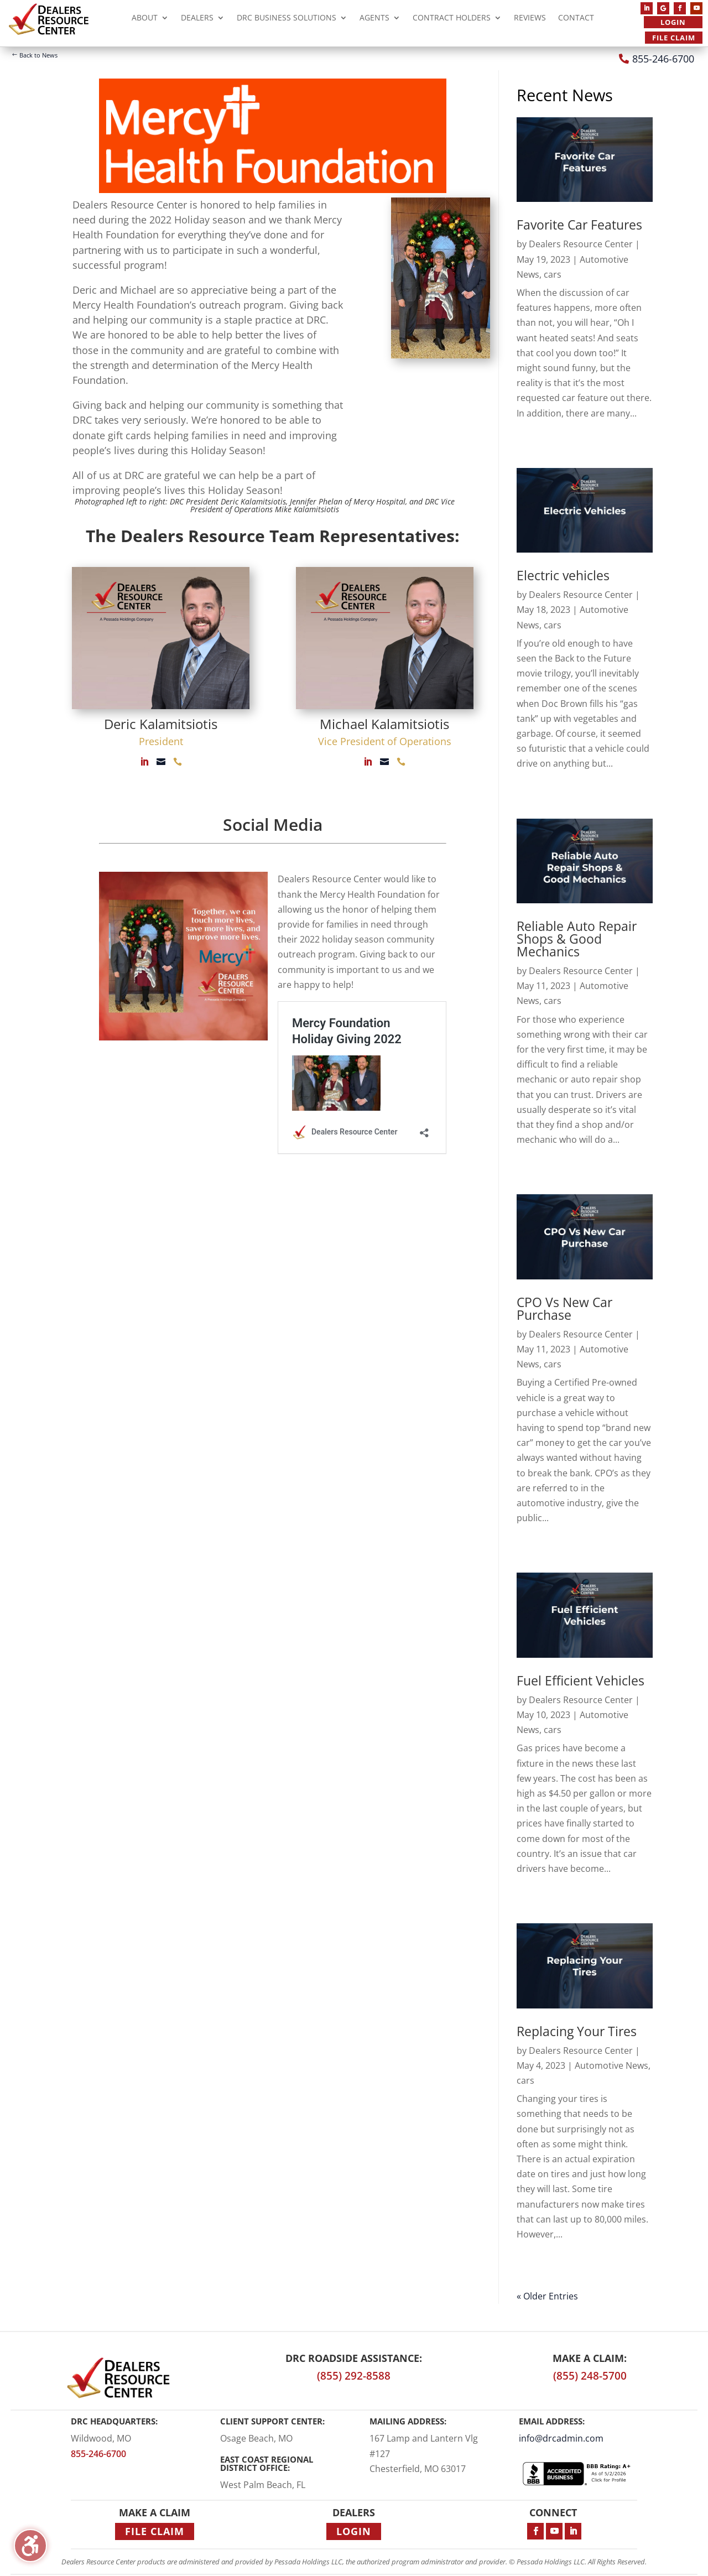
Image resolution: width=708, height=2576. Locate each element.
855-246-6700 (663, 58)
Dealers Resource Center (581, 244)
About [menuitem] (145, 19)
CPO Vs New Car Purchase (564, 1308)
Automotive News (611, 2065)
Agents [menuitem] (374, 19)
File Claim (673, 38)
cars (552, 274)
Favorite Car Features (579, 224)
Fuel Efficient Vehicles (580, 1680)
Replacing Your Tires (577, 2031)
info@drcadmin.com (561, 2438)
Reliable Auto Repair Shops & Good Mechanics (577, 938)
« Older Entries (547, 2296)
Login (673, 22)
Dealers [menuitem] (197, 19)
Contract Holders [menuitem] (452, 19)
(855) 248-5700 (590, 2376)
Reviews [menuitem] (530, 19)
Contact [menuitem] (576, 19)
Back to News (38, 55)
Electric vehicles (563, 575)
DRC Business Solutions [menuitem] (286, 19)
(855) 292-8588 (354, 2376)
